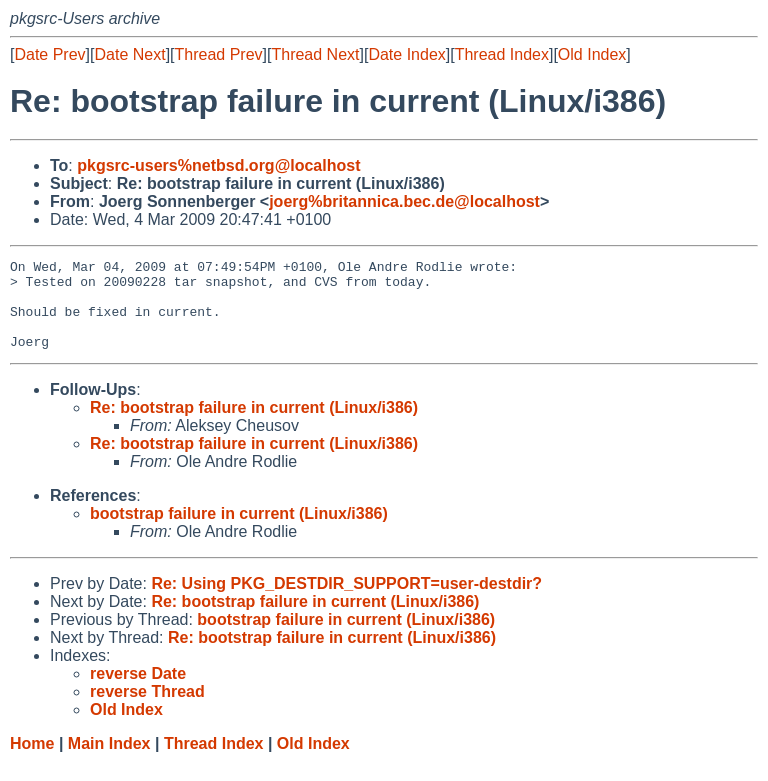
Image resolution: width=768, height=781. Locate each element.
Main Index (109, 761)
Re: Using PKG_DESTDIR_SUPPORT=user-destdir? (346, 601)
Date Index (406, 54)
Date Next (129, 54)
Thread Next (315, 54)
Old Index (592, 54)
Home (32, 761)
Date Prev (49, 54)
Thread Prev (219, 54)
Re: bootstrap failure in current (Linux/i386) (254, 425)
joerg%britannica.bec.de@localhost (404, 201)
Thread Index (502, 54)
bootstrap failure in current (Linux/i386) (239, 531)
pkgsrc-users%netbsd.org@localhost (218, 165)
